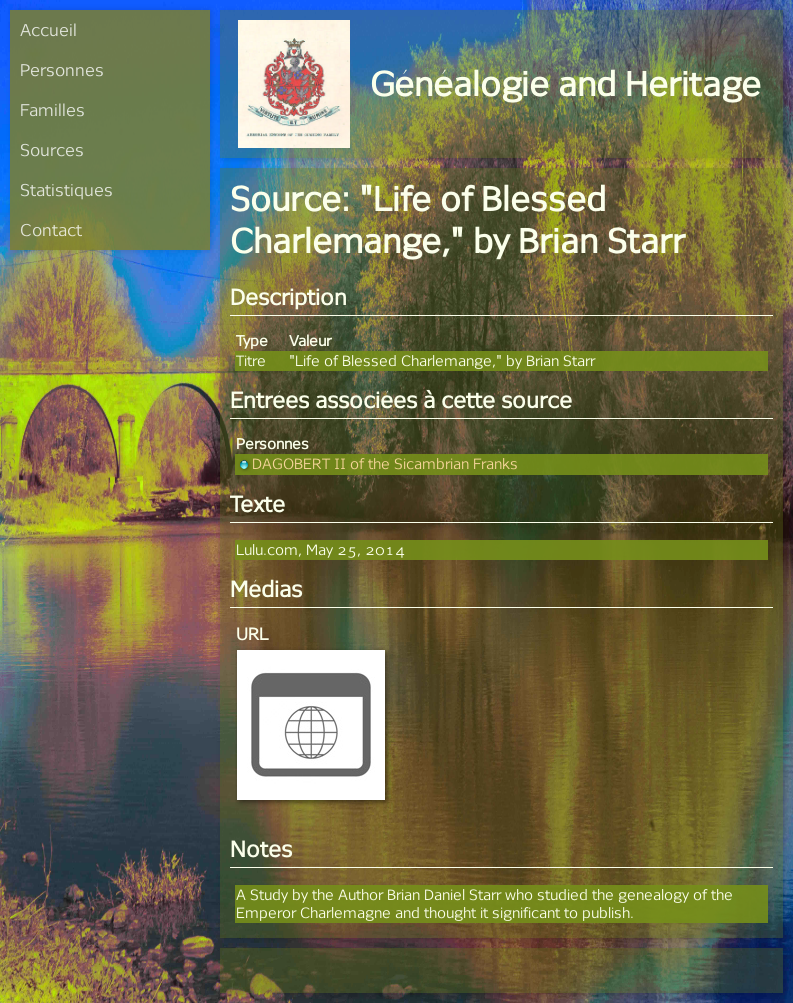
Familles (52, 109)
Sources (52, 149)
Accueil (48, 29)
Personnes (62, 69)
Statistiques (66, 189)
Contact (51, 229)
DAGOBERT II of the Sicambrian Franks (377, 463)
